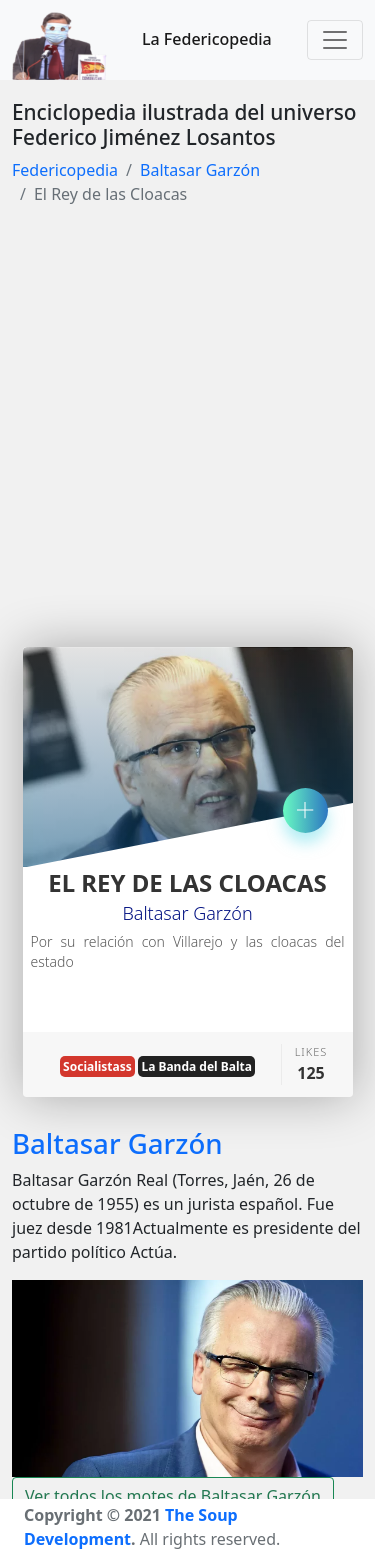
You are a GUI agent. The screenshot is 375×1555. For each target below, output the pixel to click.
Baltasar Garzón (200, 170)
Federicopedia (65, 170)
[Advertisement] (187, 419)
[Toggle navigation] (335, 40)
